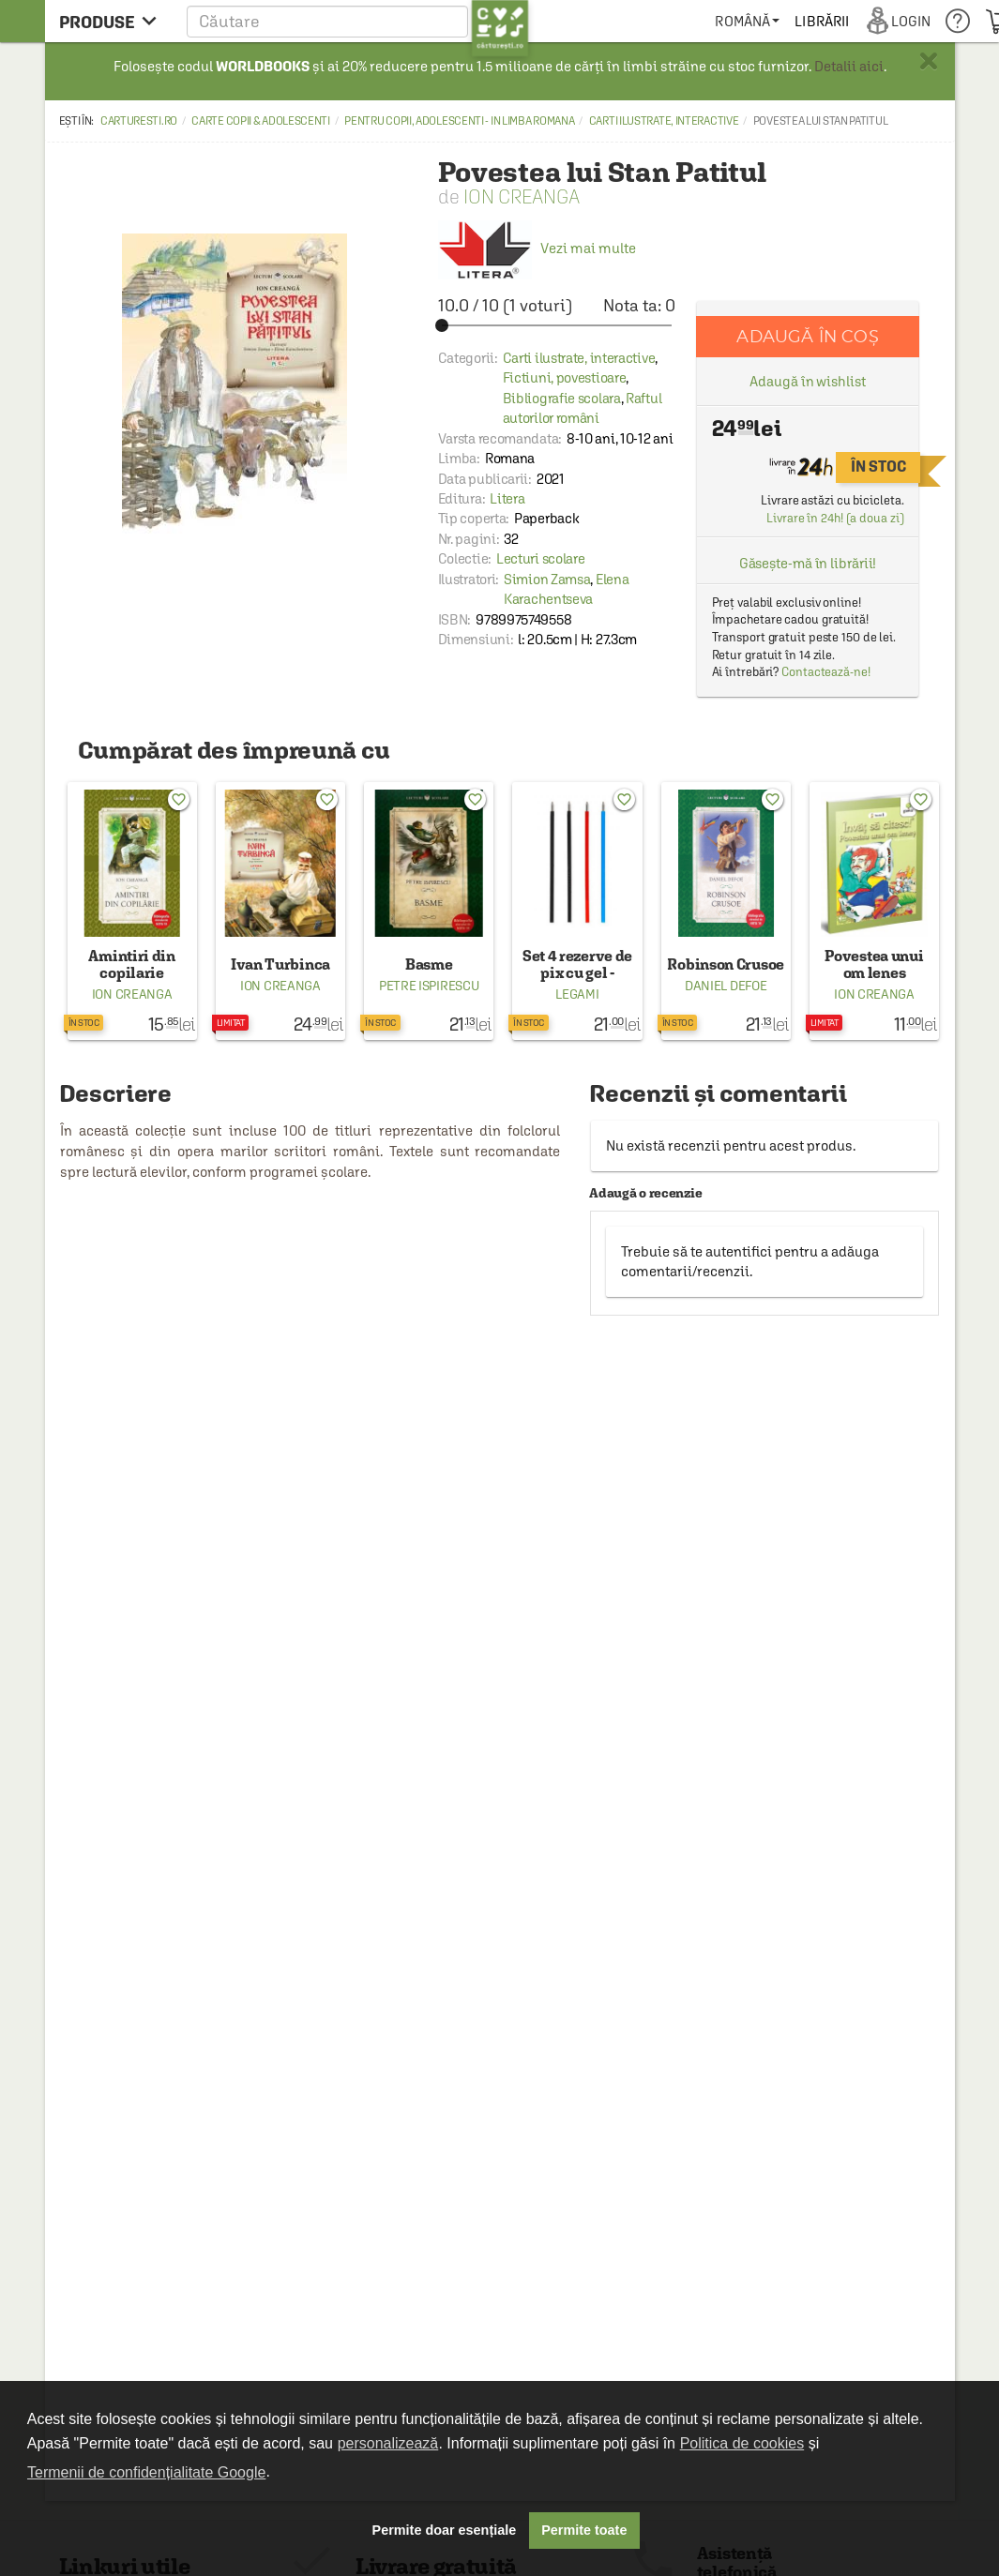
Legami (576, 994)
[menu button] (113, 21)
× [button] (928, 61)
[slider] (557, 325)
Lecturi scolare (540, 558)
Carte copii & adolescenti (260, 121)
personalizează (388, 2443)
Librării (822, 21)
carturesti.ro (138, 121)
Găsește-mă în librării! (808, 563)
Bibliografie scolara (562, 398)
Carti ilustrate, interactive (664, 121)
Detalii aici (849, 66)
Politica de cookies (742, 2443)
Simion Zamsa (547, 579)
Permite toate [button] (584, 2530)
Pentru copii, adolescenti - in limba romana (459, 121)
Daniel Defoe (725, 985)
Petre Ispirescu (429, 985)
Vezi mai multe (537, 248)
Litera (507, 498)
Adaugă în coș (807, 336)
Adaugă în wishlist (807, 381)
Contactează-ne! (825, 672)
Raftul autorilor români (582, 408)
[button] (358, 21)
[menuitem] (747, 21)
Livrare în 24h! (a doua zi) (834, 518)
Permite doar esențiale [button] (444, 2530)
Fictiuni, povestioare (565, 377)
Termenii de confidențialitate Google (146, 2472)
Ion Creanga (521, 196)
